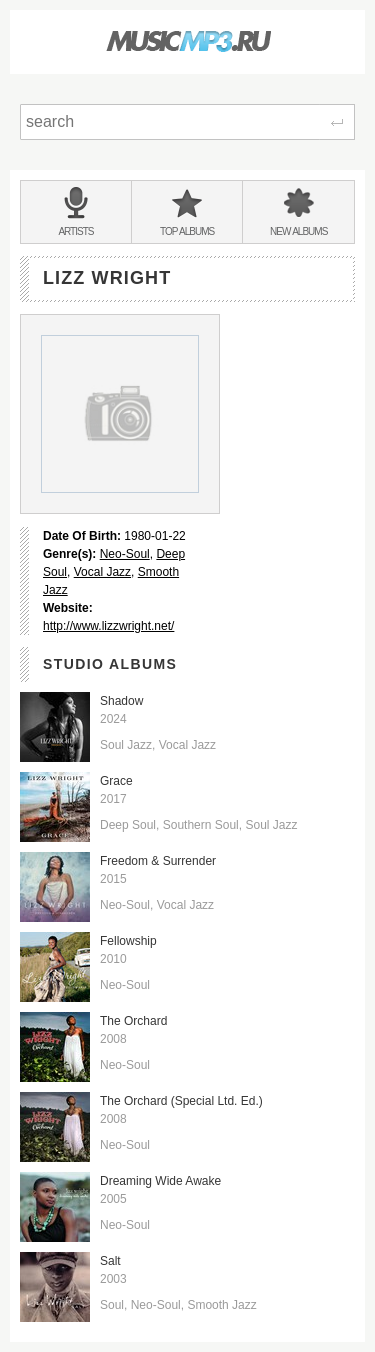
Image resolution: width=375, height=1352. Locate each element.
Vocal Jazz (102, 572)
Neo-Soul (125, 554)
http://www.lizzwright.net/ (108, 626)
